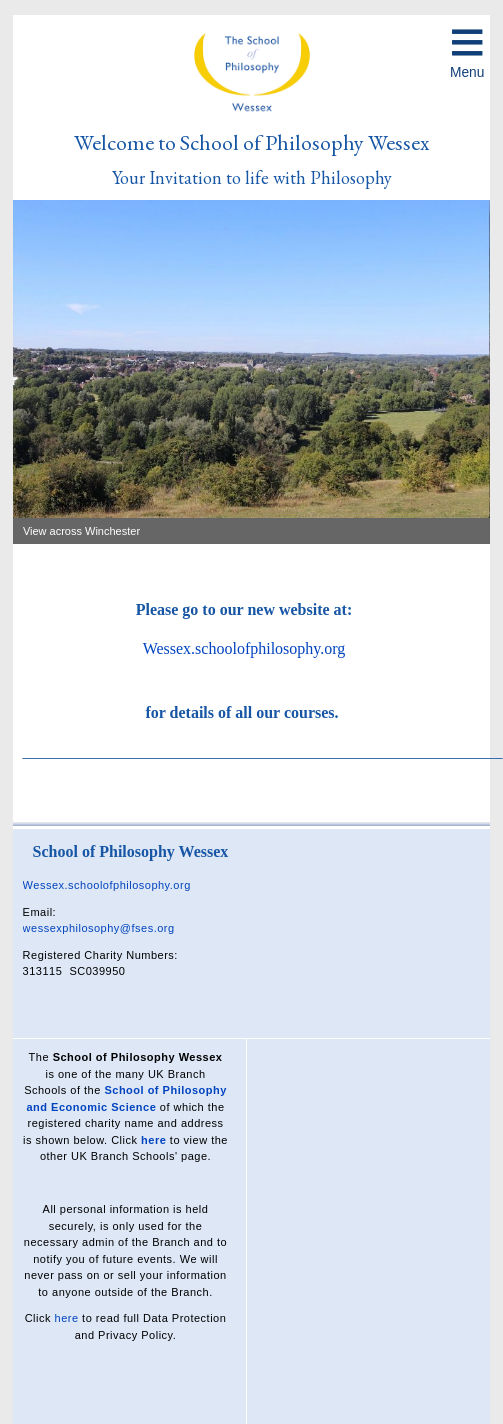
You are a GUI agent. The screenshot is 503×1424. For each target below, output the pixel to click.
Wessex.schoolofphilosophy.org (244, 648)
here (153, 1140)
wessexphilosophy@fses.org (99, 928)
